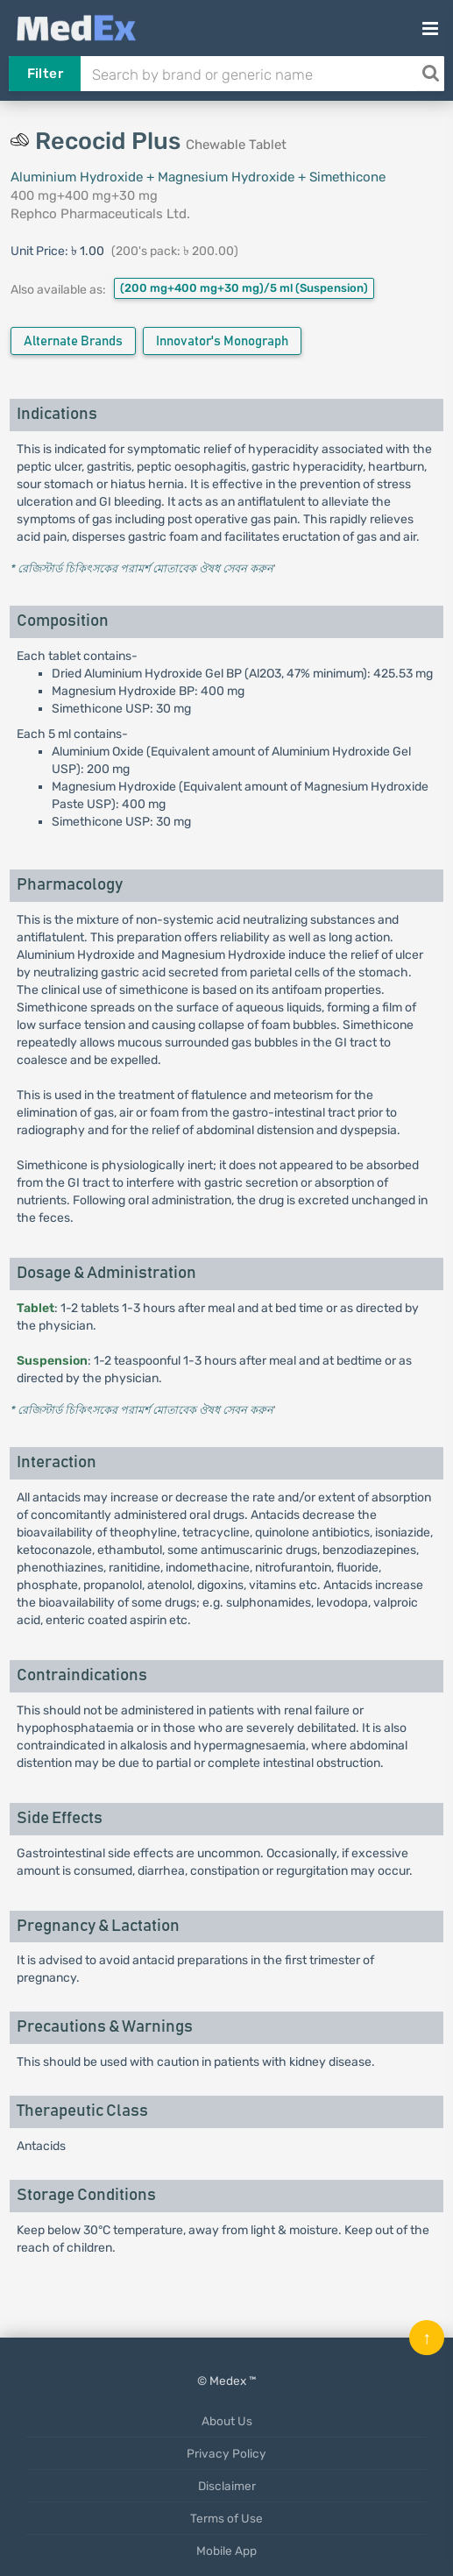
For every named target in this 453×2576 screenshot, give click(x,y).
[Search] (430, 73)
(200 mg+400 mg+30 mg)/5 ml (244, 288)
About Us (227, 2421)
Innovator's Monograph (222, 341)
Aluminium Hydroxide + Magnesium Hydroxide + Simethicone (198, 177)
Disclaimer (227, 2486)
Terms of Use (226, 2518)
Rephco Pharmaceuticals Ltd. (100, 214)
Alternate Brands (73, 341)
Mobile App (226, 2551)
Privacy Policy (226, 2453)
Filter (45, 74)
